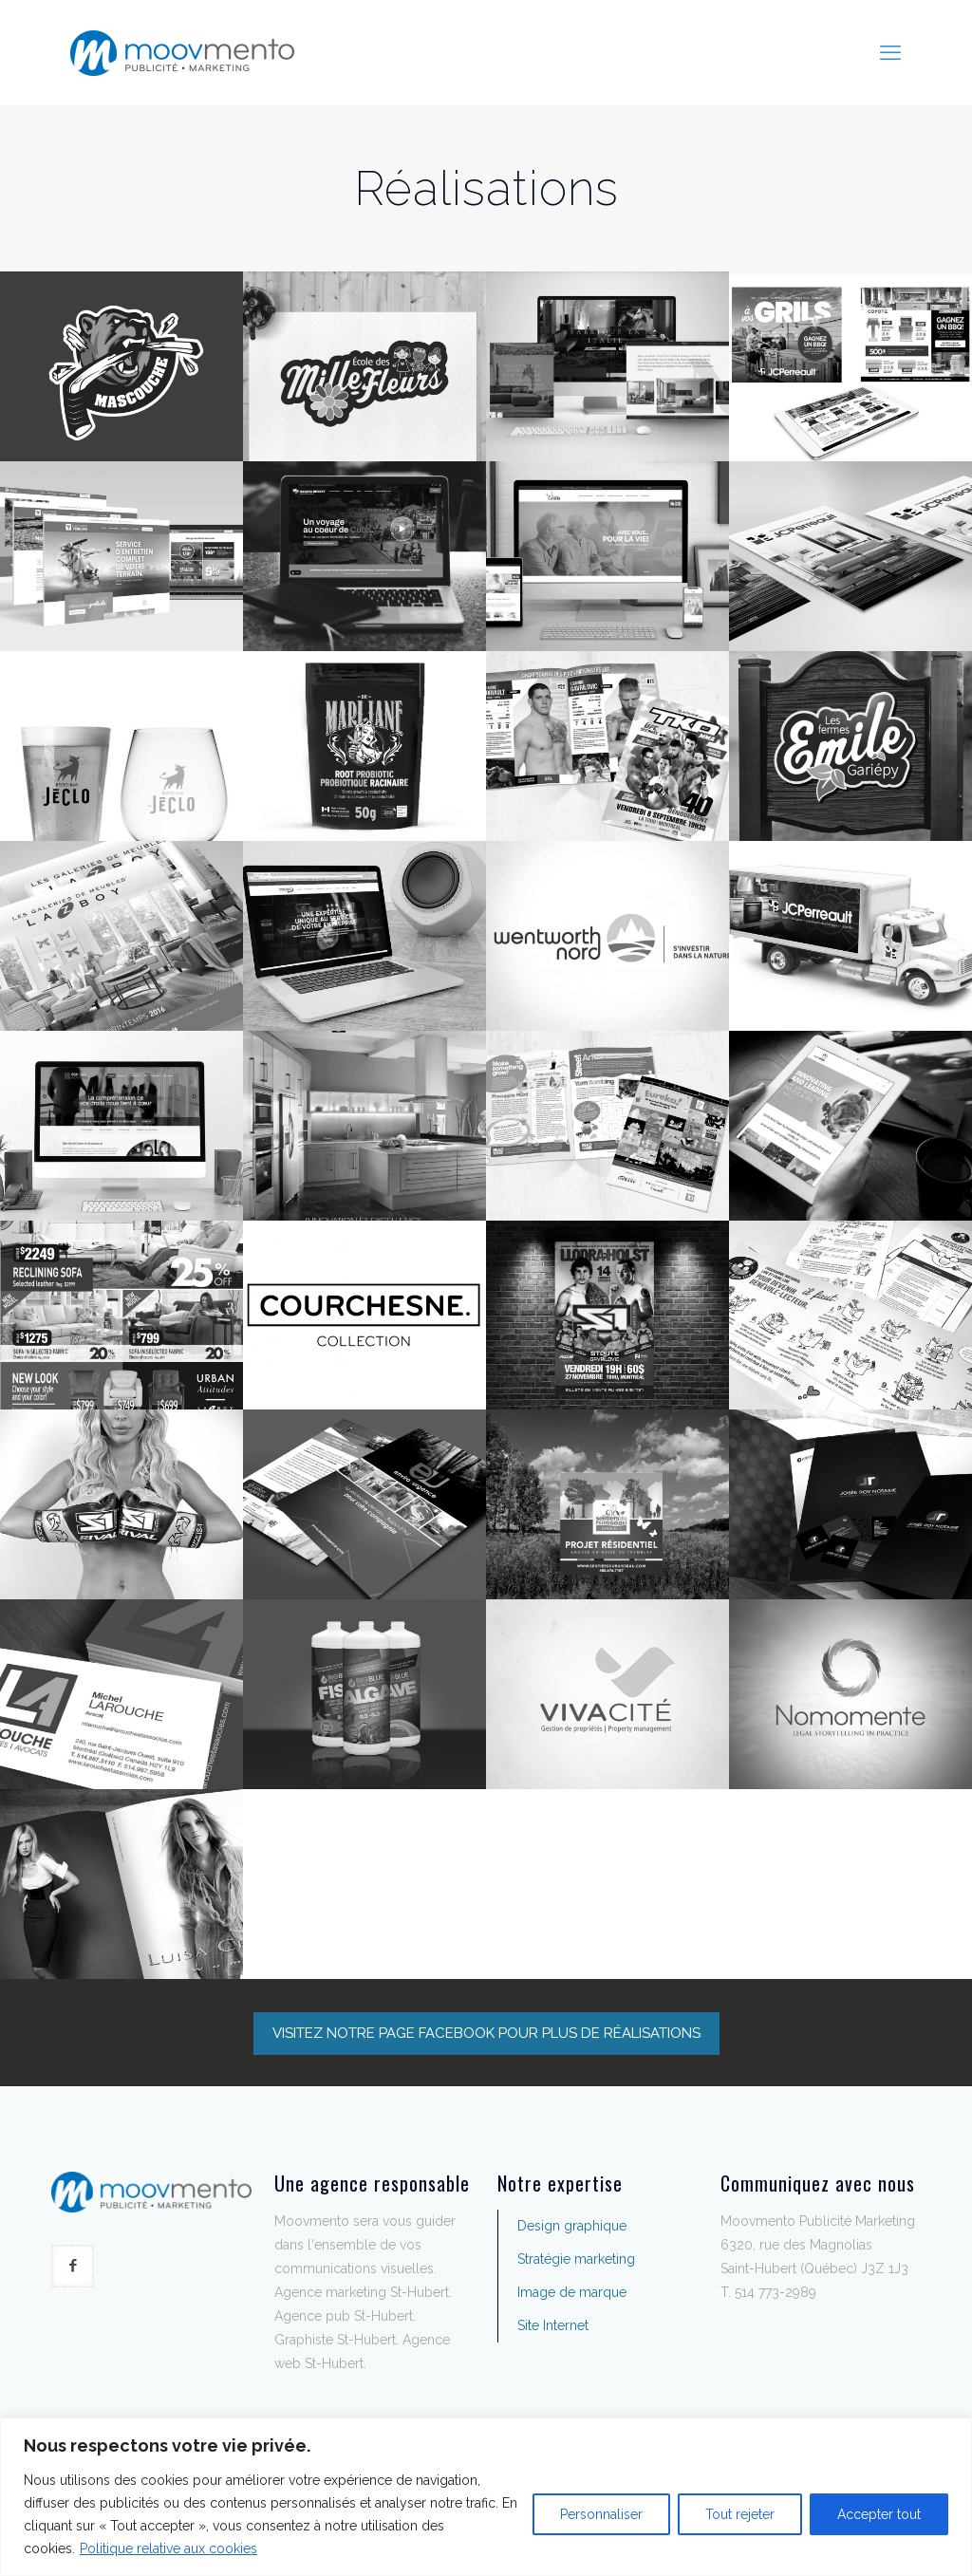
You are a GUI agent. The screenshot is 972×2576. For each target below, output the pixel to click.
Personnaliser (601, 2514)
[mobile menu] (890, 52)
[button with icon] (72, 2266)
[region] (486, 2496)
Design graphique (571, 2225)
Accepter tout (879, 2514)
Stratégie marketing (576, 2259)
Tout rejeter (740, 2514)
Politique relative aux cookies (168, 2548)
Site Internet (553, 2325)
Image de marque (571, 2292)
